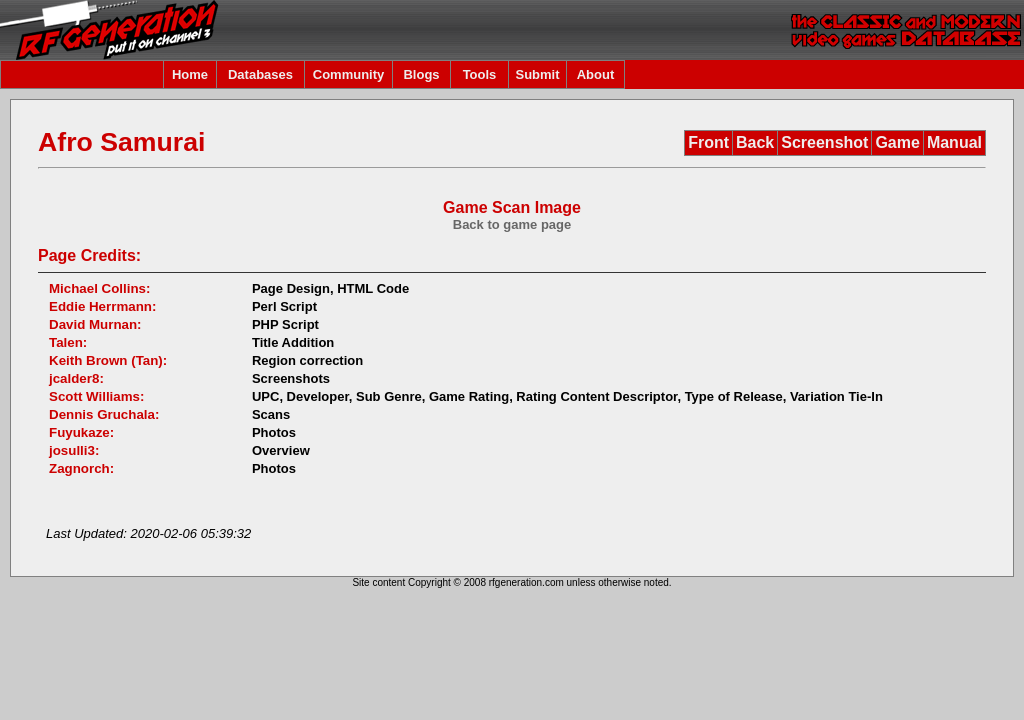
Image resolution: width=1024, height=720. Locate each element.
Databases (260, 74)
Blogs (421, 74)
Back (755, 142)
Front (708, 142)
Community (349, 74)
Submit (537, 74)
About (596, 74)
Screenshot (824, 142)
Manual (954, 142)
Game (897, 142)
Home (190, 74)
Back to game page (512, 224)
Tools (480, 74)
